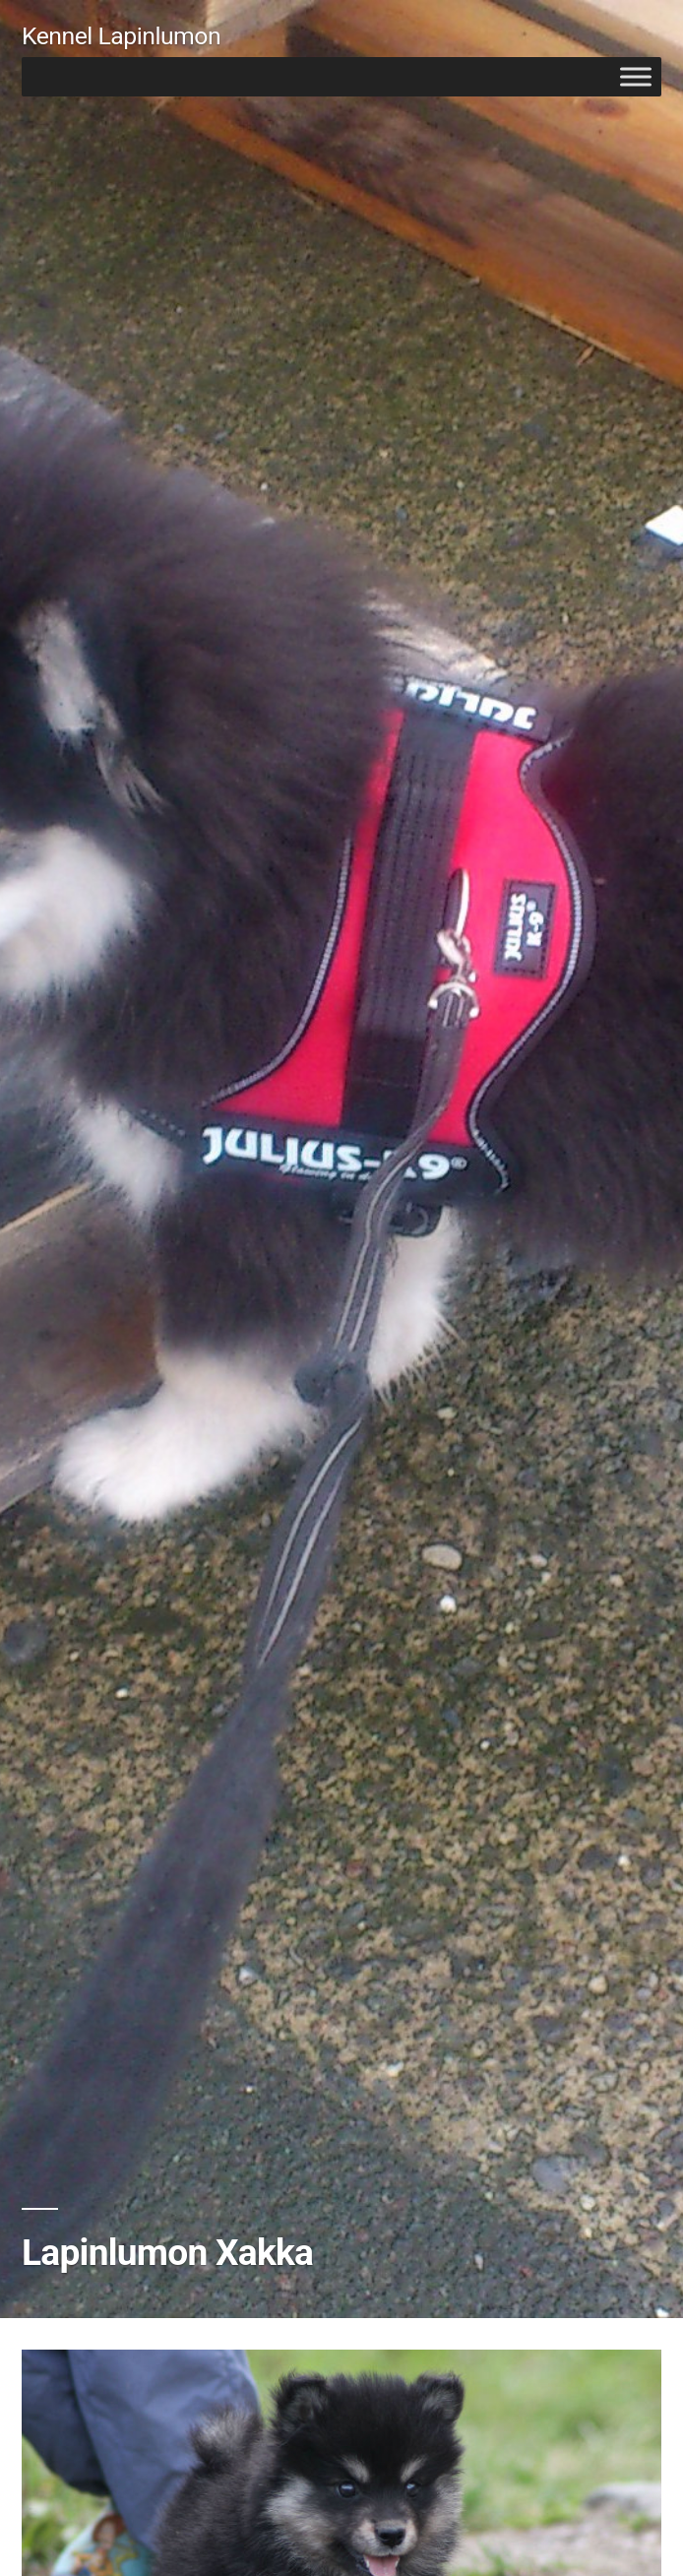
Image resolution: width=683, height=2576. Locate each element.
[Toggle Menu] (636, 76)
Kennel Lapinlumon (121, 36)
